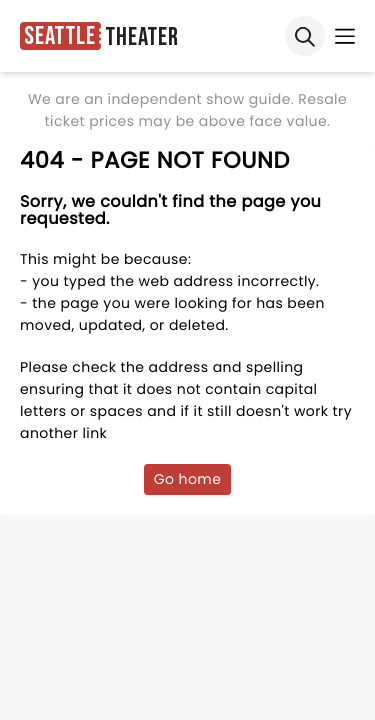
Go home (188, 479)
